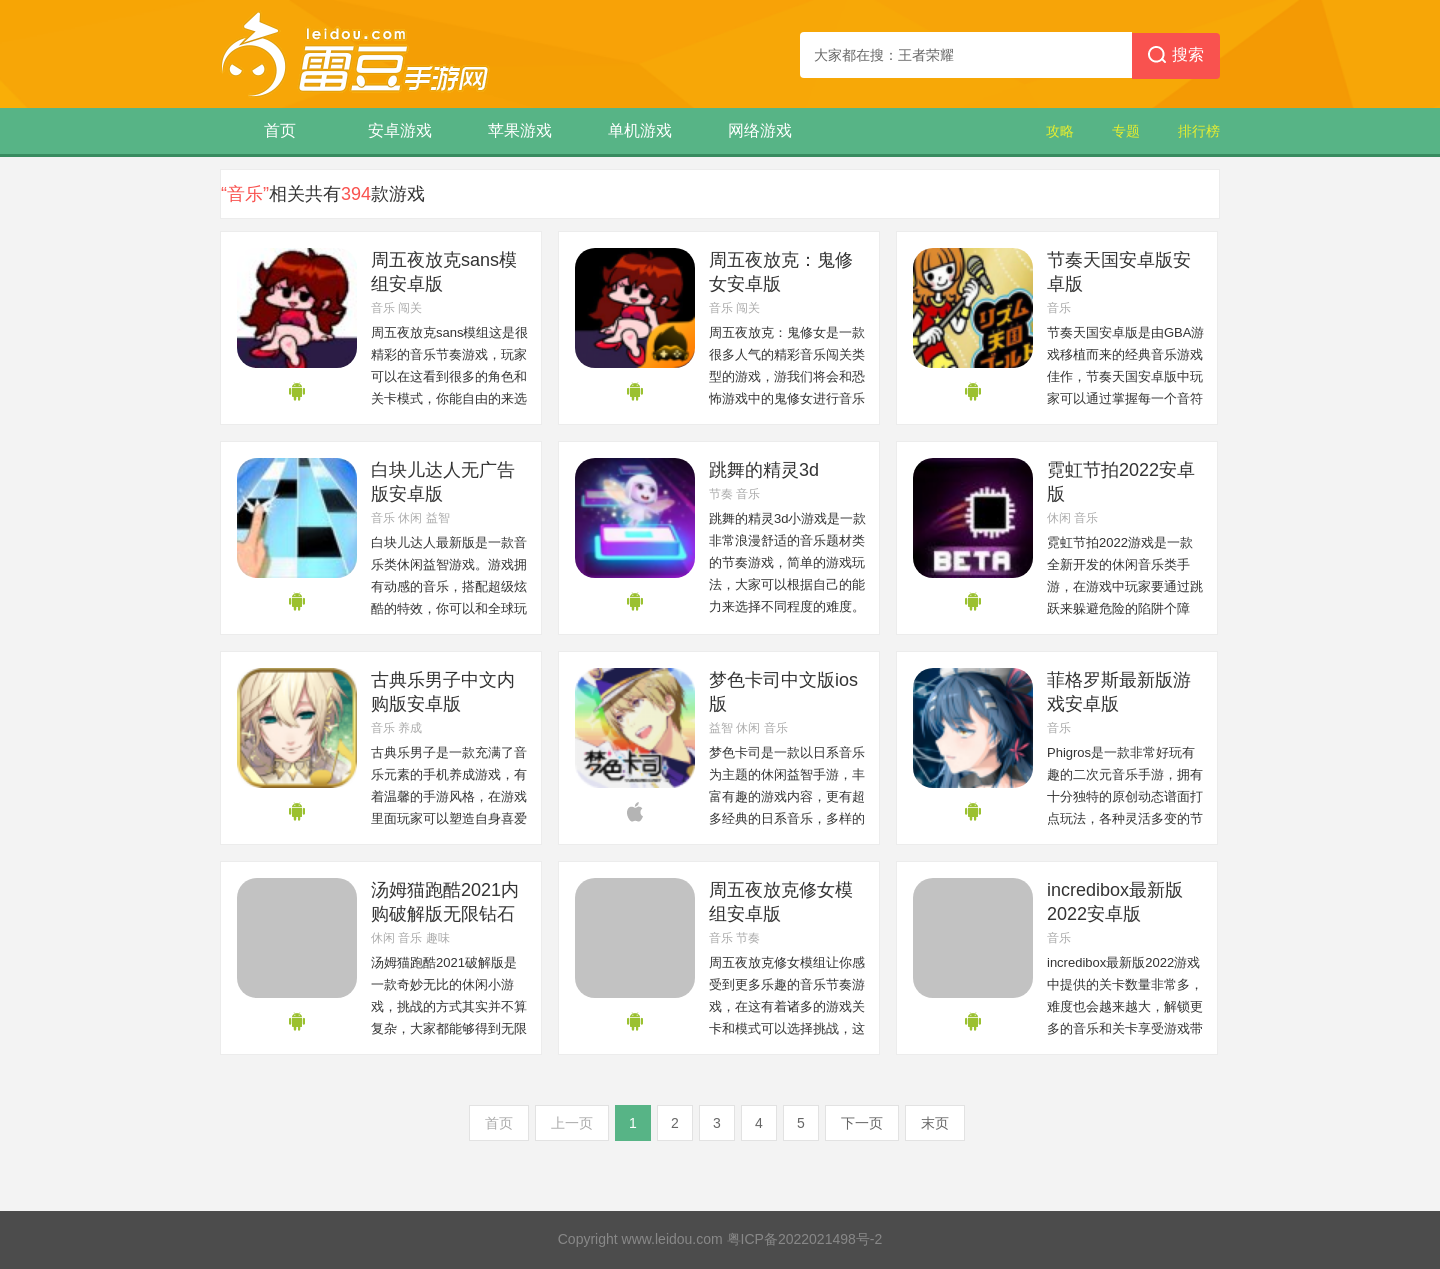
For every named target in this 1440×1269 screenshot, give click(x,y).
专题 (1126, 131)
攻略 (1060, 131)
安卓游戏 (400, 130)
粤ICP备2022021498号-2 (805, 1239)
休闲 (410, 518)
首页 (280, 130)
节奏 (721, 494)
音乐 (383, 308)
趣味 (438, 938)
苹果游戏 (520, 130)
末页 (935, 1123)
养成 (410, 728)
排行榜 (1199, 131)
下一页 (862, 1123)
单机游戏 (640, 130)
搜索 (1176, 56)
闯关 (410, 308)
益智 (438, 518)
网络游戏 (760, 130)
